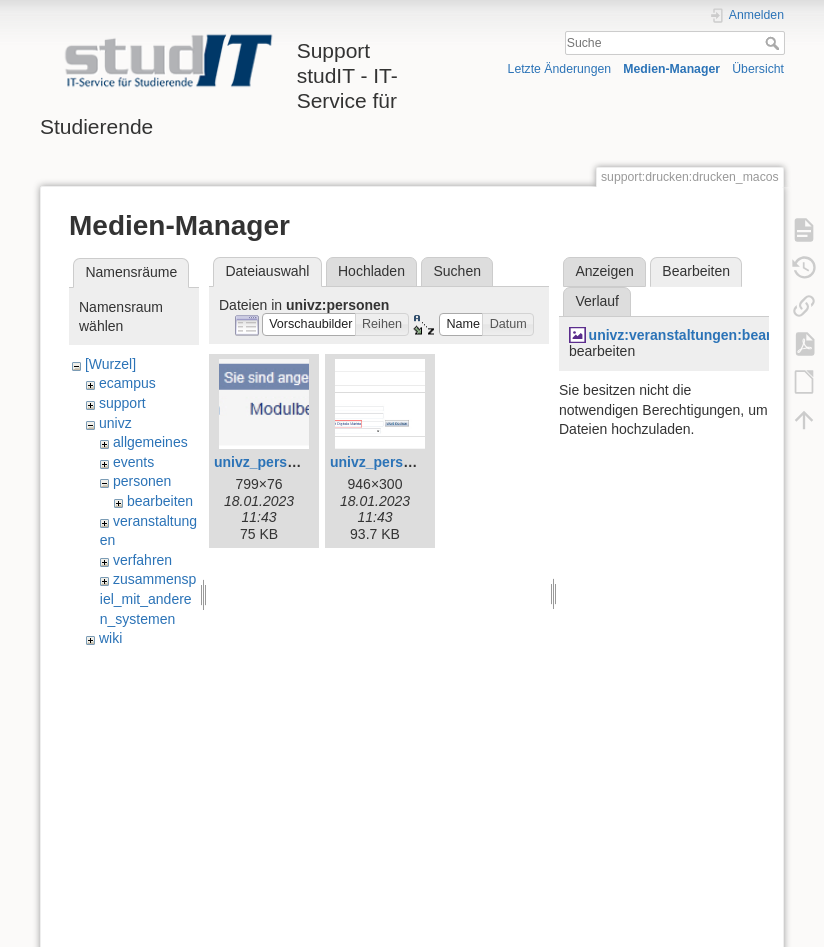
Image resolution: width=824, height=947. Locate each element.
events (133, 462)
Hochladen (371, 271)
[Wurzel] (110, 364)
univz (115, 423)
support (122, 403)
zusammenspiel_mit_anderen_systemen (148, 598)
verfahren (142, 560)
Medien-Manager (671, 69)
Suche (774, 43)
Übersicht (758, 69)
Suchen (457, 271)
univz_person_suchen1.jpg (420, 462)
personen (142, 481)
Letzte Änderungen (560, 69)
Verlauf (597, 301)
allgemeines (150, 442)
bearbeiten (160, 501)
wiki (110, 638)
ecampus (127, 383)
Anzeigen (604, 271)
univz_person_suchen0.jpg (304, 462)
